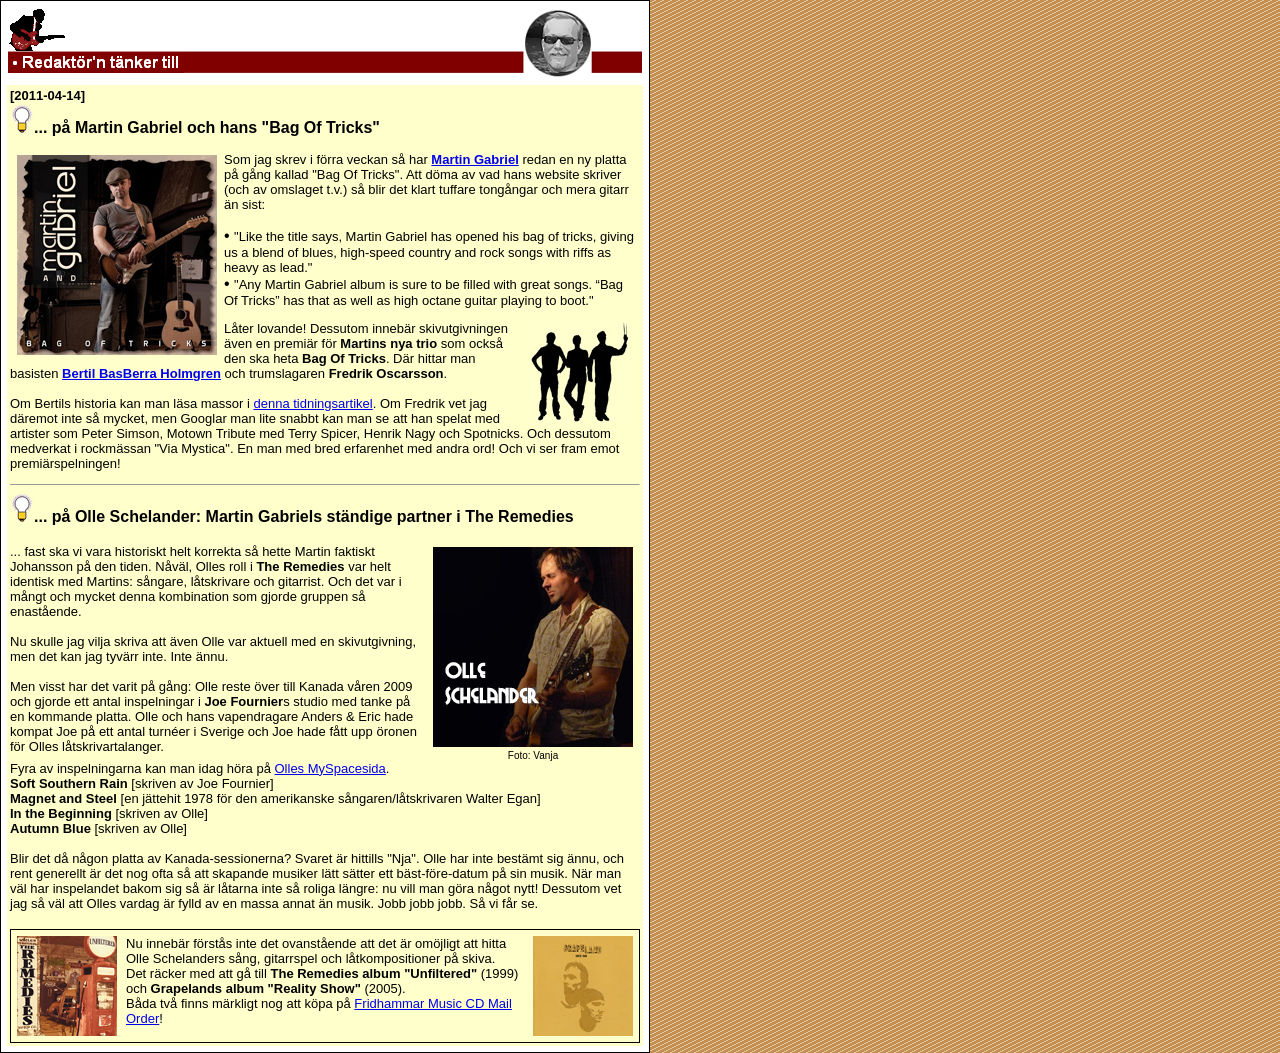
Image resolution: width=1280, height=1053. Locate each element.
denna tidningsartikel (312, 403)
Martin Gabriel (474, 159)
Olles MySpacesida (330, 768)
